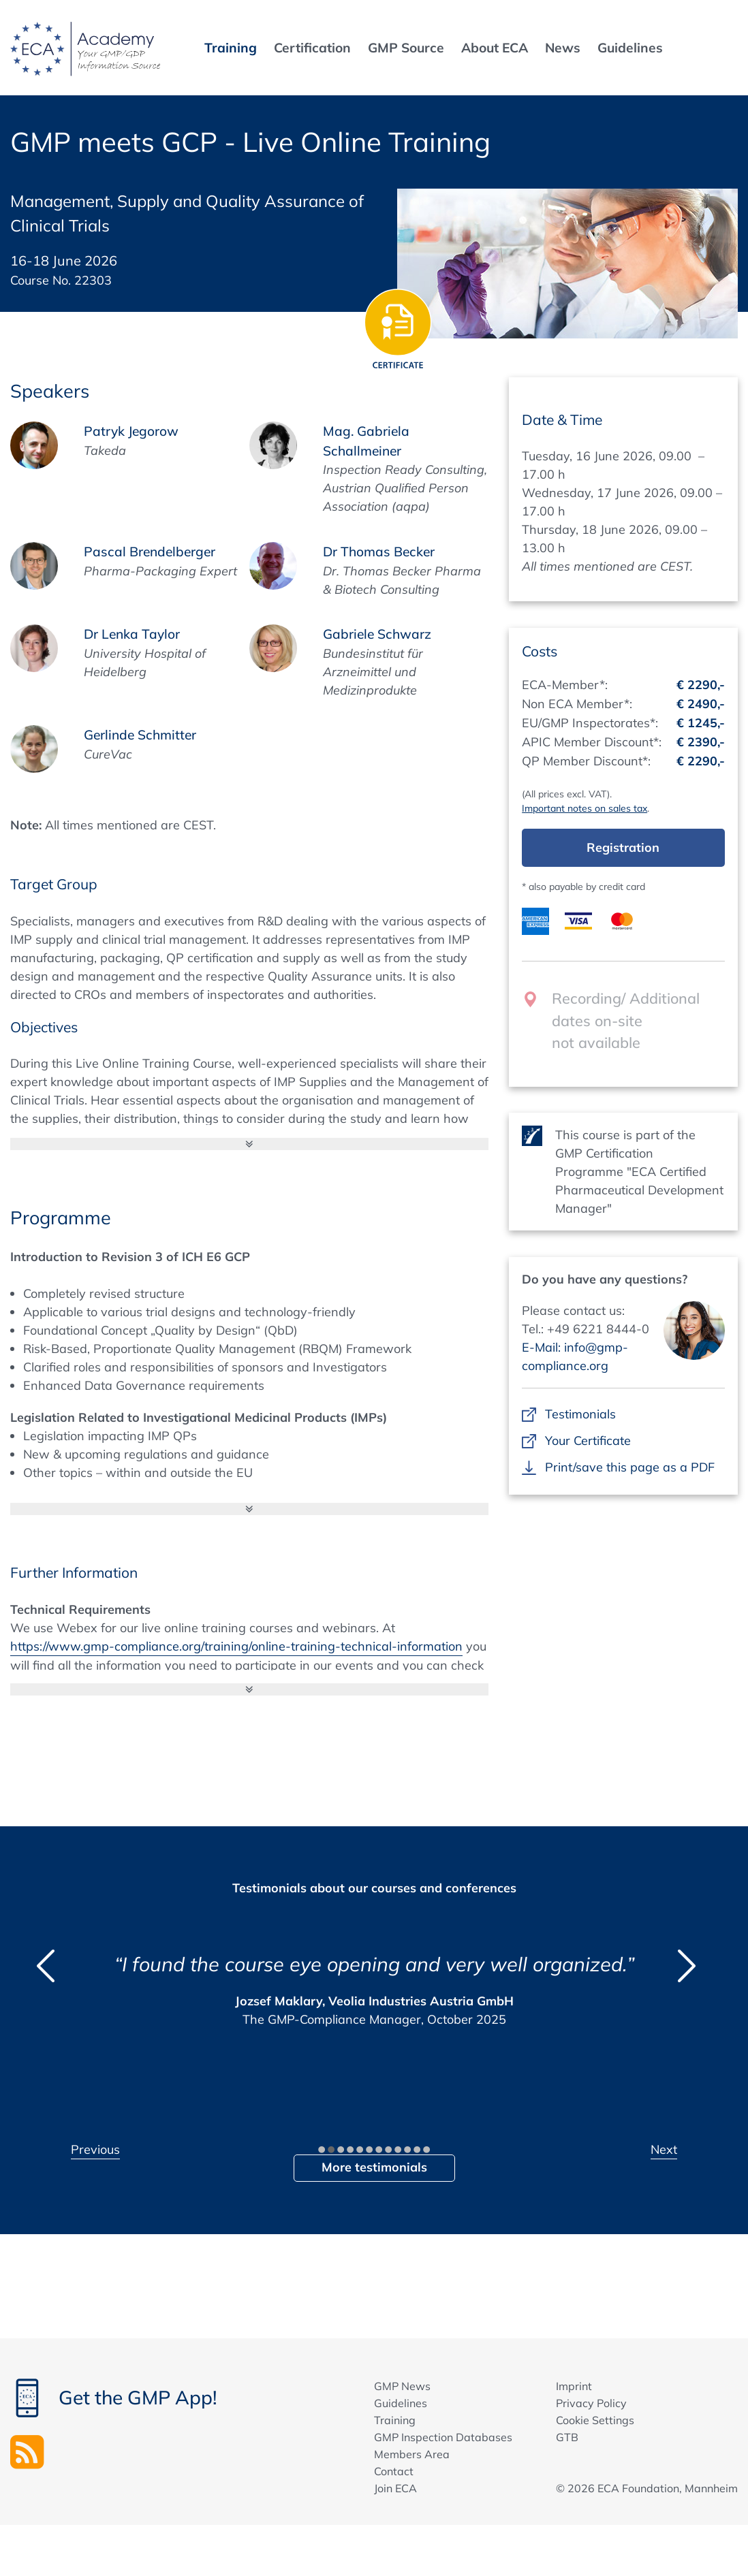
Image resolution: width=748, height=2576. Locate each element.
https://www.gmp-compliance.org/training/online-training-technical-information (236, 1646)
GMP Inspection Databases (443, 2437)
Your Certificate (587, 1440)
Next (664, 2149)
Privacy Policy (591, 2403)
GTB (567, 2437)
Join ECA (395, 2488)
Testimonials (580, 1414)
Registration (623, 847)
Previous (95, 2149)
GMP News (402, 2386)
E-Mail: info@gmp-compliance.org (575, 1356)
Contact (394, 2471)
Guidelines (400, 2403)
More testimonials (374, 2167)
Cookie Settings (595, 2420)
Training (395, 2420)
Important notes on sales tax (584, 808)
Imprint (574, 2386)
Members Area (412, 2454)
